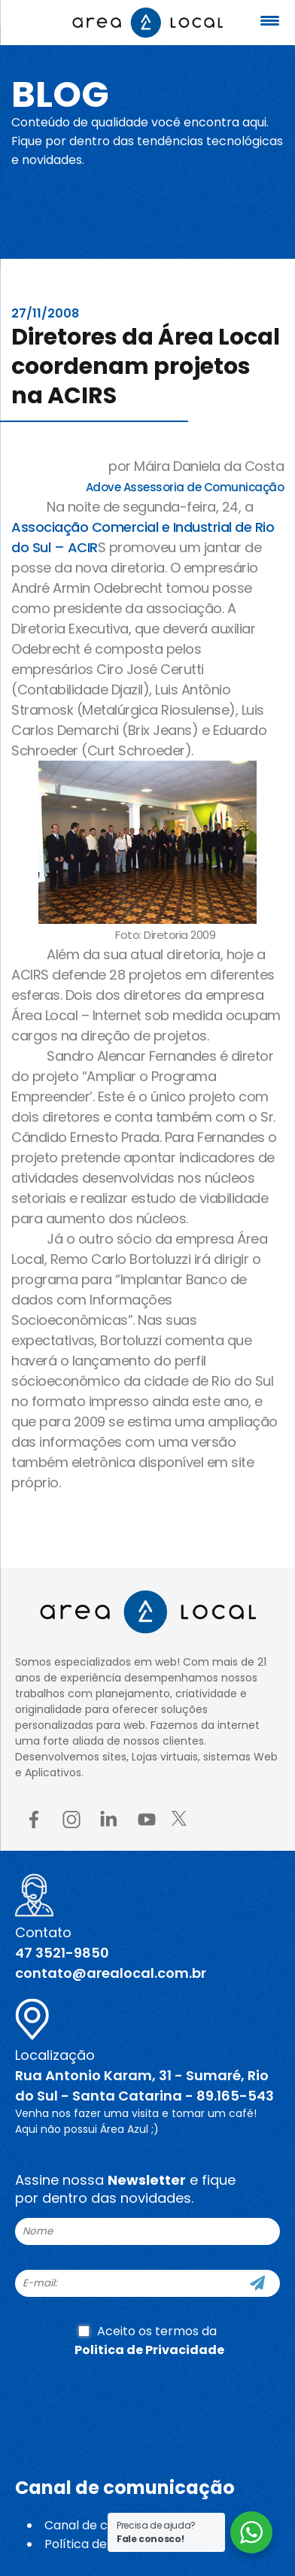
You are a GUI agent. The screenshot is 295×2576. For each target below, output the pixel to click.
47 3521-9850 (62, 1952)
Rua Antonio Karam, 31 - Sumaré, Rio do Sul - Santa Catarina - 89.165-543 (144, 2085)
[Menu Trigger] (269, 20)
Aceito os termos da (149, 2340)
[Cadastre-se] (257, 2283)
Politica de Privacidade (149, 2350)
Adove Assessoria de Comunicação (185, 487)
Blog (60, 94)
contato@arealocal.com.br (110, 1973)
